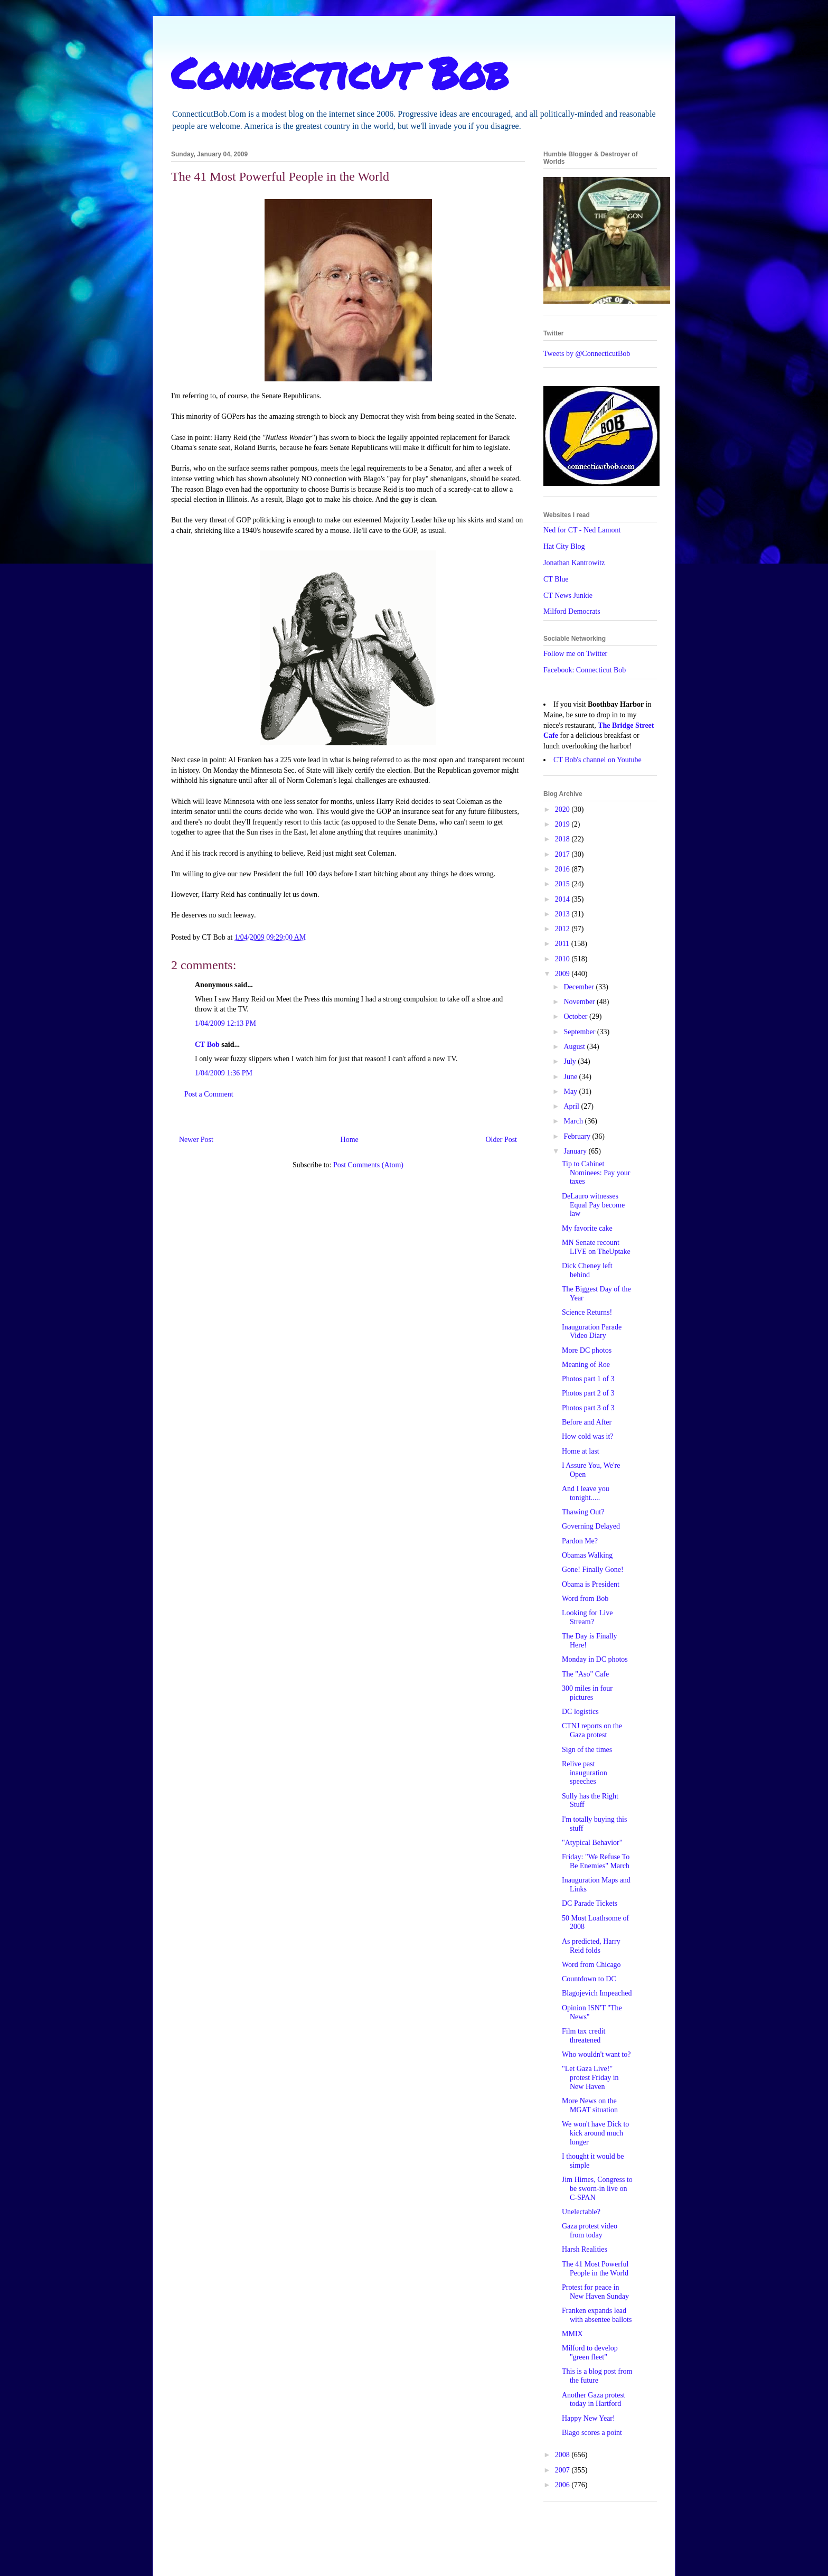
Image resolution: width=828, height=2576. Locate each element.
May (571, 1091)
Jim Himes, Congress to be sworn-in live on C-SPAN (597, 2189)
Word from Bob (585, 1599)
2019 (563, 824)
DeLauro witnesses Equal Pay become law (593, 1205)
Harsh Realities (584, 2249)
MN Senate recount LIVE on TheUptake (596, 1247)
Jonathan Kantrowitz (574, 563)
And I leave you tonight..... (585, 1493)
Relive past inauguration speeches (584, 1773)
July (570, 1061)
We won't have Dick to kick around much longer (595, 2133)
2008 (563, 2455)
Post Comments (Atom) (368, 1165)
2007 (563, 2470)
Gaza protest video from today (589, 2230)
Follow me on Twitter (575, 654)
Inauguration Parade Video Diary (592, 1331)
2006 (563, 2485)
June (571, 1077)
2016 (563, 869)
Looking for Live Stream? (587, 1617)
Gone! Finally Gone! (593, 1569)
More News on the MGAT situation (590, 2105)
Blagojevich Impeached (597, 1993)
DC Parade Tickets (589, 1903)
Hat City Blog (564, 546)
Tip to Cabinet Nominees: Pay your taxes (596, 1173)
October (576, 1016)
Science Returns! (587, 1312)
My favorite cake (587, 1228)
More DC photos (586, 1350)
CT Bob (207, 1044)
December (579, 987)
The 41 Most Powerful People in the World (595, 2268)
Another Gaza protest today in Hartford (593, 2399)
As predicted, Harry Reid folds (591, 1945)
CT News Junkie (567, 595)
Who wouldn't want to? (596, 2054)
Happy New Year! (588, 2418)
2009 (563, 974)
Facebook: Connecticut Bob (584, 670)
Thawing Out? (583, 1512)
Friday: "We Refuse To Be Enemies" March (595, 1861)
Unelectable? (581, 2212)
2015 (563, 884)
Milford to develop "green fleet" (590, 2352)
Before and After (586, 1422)
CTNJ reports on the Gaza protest (592, 1730)
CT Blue (556, 579)
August (575, 1047)
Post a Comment (208, 1094)
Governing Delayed (591, 1526)
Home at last (580, 1451)
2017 (563, 854)
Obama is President (590, 1584)
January (575, 1151)
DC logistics (580, 1712)
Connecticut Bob (340, 72)
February (577, 1136)
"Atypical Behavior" (592, 1843)
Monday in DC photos (595, 1659)
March (574, 1121)
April (572, 1106)
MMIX (572, 2334)
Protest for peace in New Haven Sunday (595, 2291)
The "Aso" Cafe (585, 1674)
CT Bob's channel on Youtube (597, 760)
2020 (563, 809)
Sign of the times (587, 1750)
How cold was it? (588, 1436)
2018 (563, 839)
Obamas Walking (587, 1555)
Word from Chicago (591, 1965)
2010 (563, 959)
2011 (563, 944)
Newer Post (196, 1140)
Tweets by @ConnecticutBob (586, 354)
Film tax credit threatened (583, 2035)
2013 (563, 914)
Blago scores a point (592, 2433)
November (580, 1002)
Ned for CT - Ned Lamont (581, 530)
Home (350, 1140)
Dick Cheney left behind (587, 1270)
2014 (563, 899)
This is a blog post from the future (597, 2375)
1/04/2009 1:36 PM (223, 1073)
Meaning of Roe (586, 1365)
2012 (563, 929)
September (580, 1032)
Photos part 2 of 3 (588, 1393)
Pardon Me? (580, 1541)
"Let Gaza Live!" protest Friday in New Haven (590, 2078)
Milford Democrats (571, 611)
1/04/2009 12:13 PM (225, 1023)
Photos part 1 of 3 (588, 1379)
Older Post (502, 1140)
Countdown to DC (589, 1979)
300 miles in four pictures (587, 1692)
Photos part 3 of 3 (588, 1408)
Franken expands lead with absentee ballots (597, 2315)
